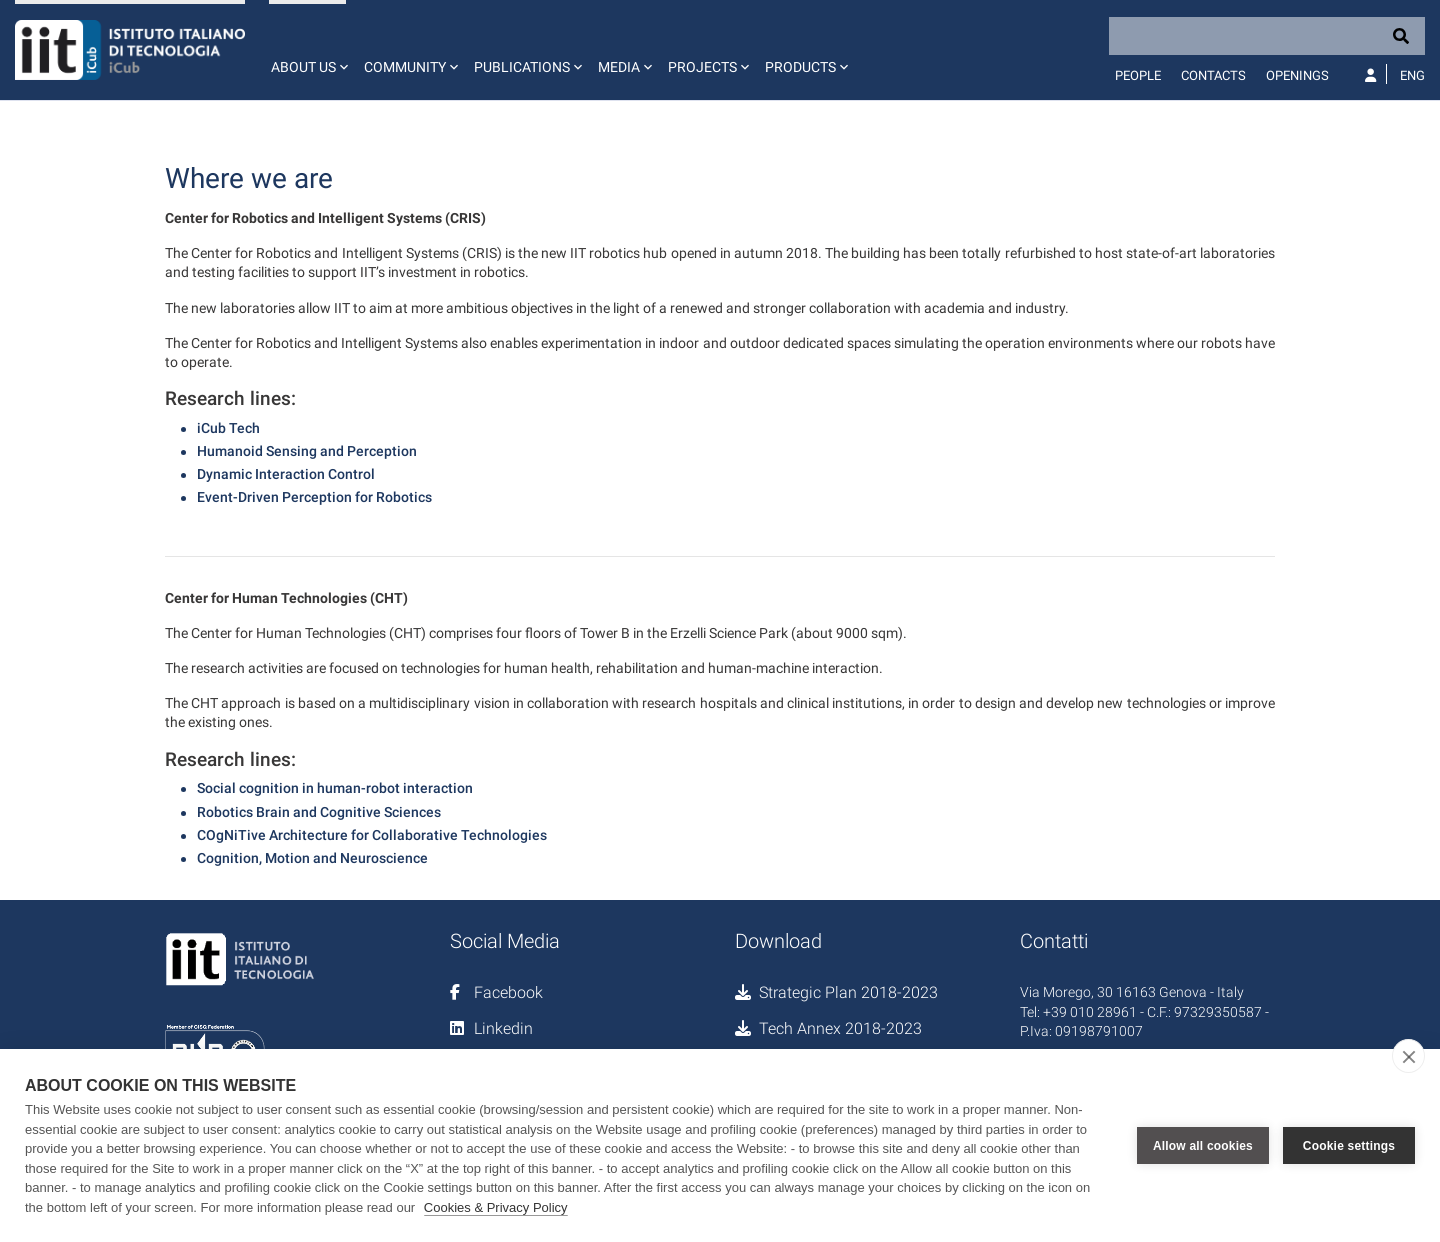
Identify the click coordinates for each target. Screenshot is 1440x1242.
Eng (1412, 75)
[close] (1408, 1056)
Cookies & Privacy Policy (496, 1207)
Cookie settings (1349, 1146)
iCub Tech (228, 428)
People (1138, 75)
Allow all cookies (1203, 1146)
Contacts (1213, 75)
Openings (1297, 75)
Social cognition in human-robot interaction (335, 788)
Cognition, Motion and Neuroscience (312, 858)
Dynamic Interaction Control (286, 474)
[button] (307, 50)
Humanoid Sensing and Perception (307, 451)
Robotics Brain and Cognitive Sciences (319, 812)
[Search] (1267, 36)
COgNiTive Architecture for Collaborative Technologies (372, 835)
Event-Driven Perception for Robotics (314, 497)
